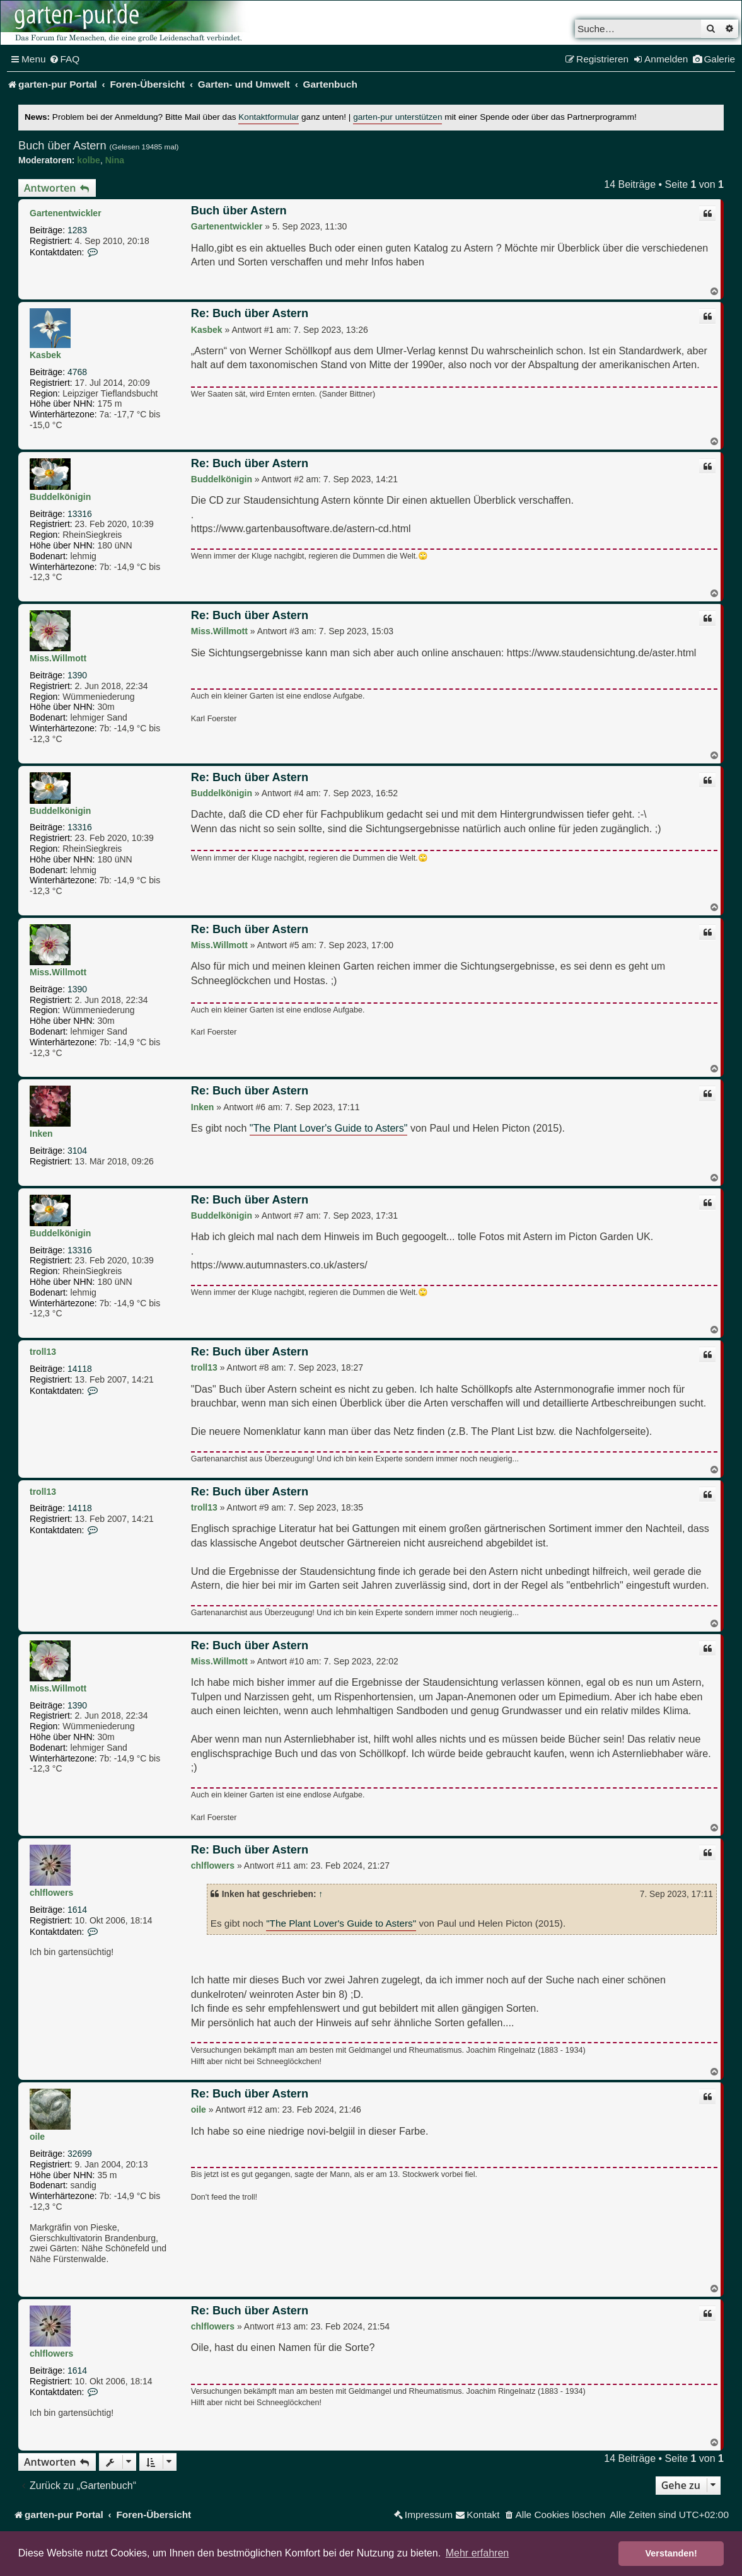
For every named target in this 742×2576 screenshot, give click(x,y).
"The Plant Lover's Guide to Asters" (329, 1128)
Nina (114, 160)
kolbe (88, 160)
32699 (79, 2154)
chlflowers (51, 1893)
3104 (77, 1151)
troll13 (43, 1352)
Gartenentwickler (65, 213)
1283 (77, 230)
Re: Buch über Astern (249, 313)
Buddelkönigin (60, 497)
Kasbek (45, 355)
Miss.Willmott (58, 658)
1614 (77, 1910)
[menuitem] (64, 59)
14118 (79, 1369)
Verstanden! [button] (671, 2553)
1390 (77, 675)
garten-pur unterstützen (397, 117)
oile (37, 2137)
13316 (79, 514)
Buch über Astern (62, 145)
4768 (77, 372)
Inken (41, 1133)
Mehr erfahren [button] (477, 2553)
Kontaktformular (268, 117)
